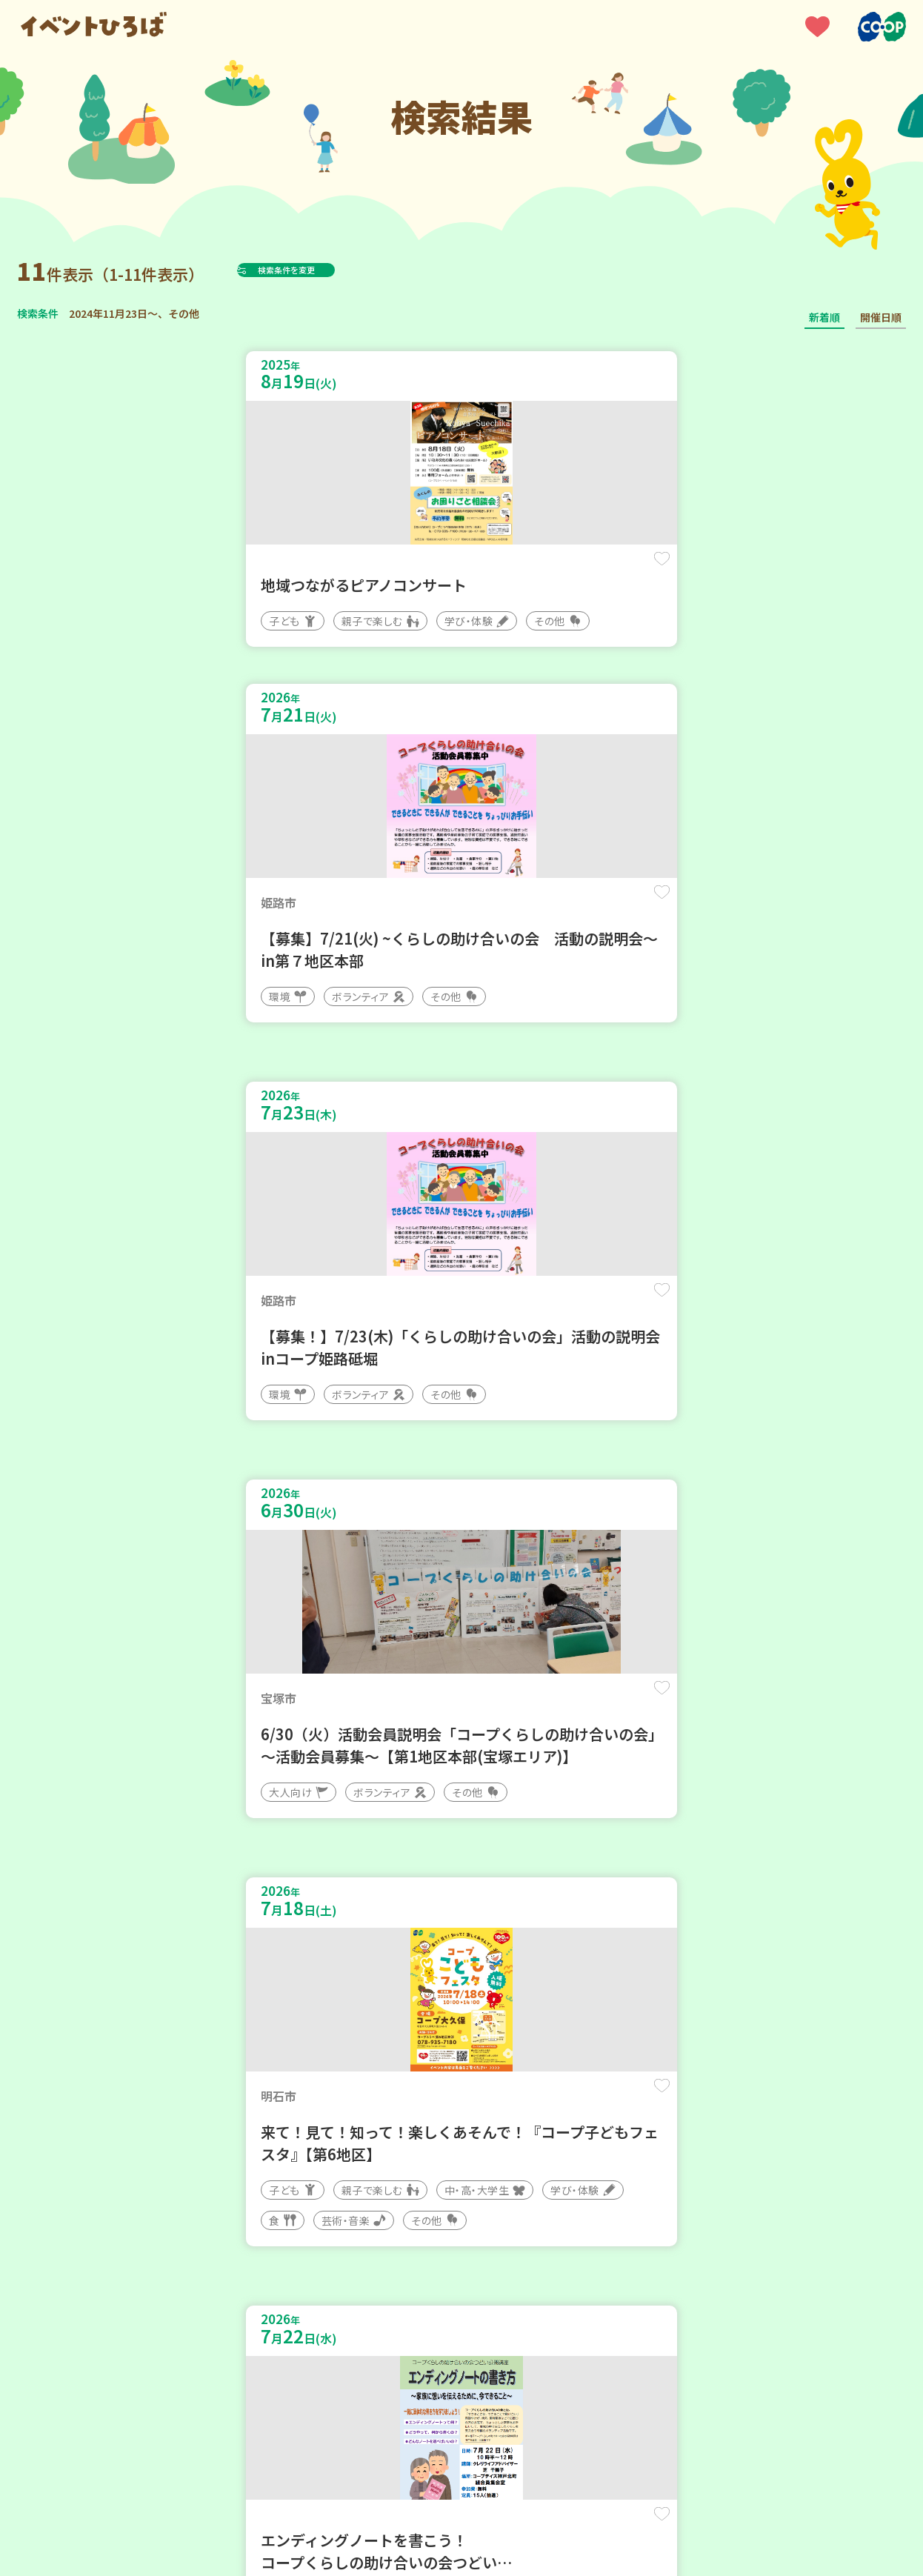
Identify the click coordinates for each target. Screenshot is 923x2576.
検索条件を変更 (322, 270)
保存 (264, 571)
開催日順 (881, 317)
